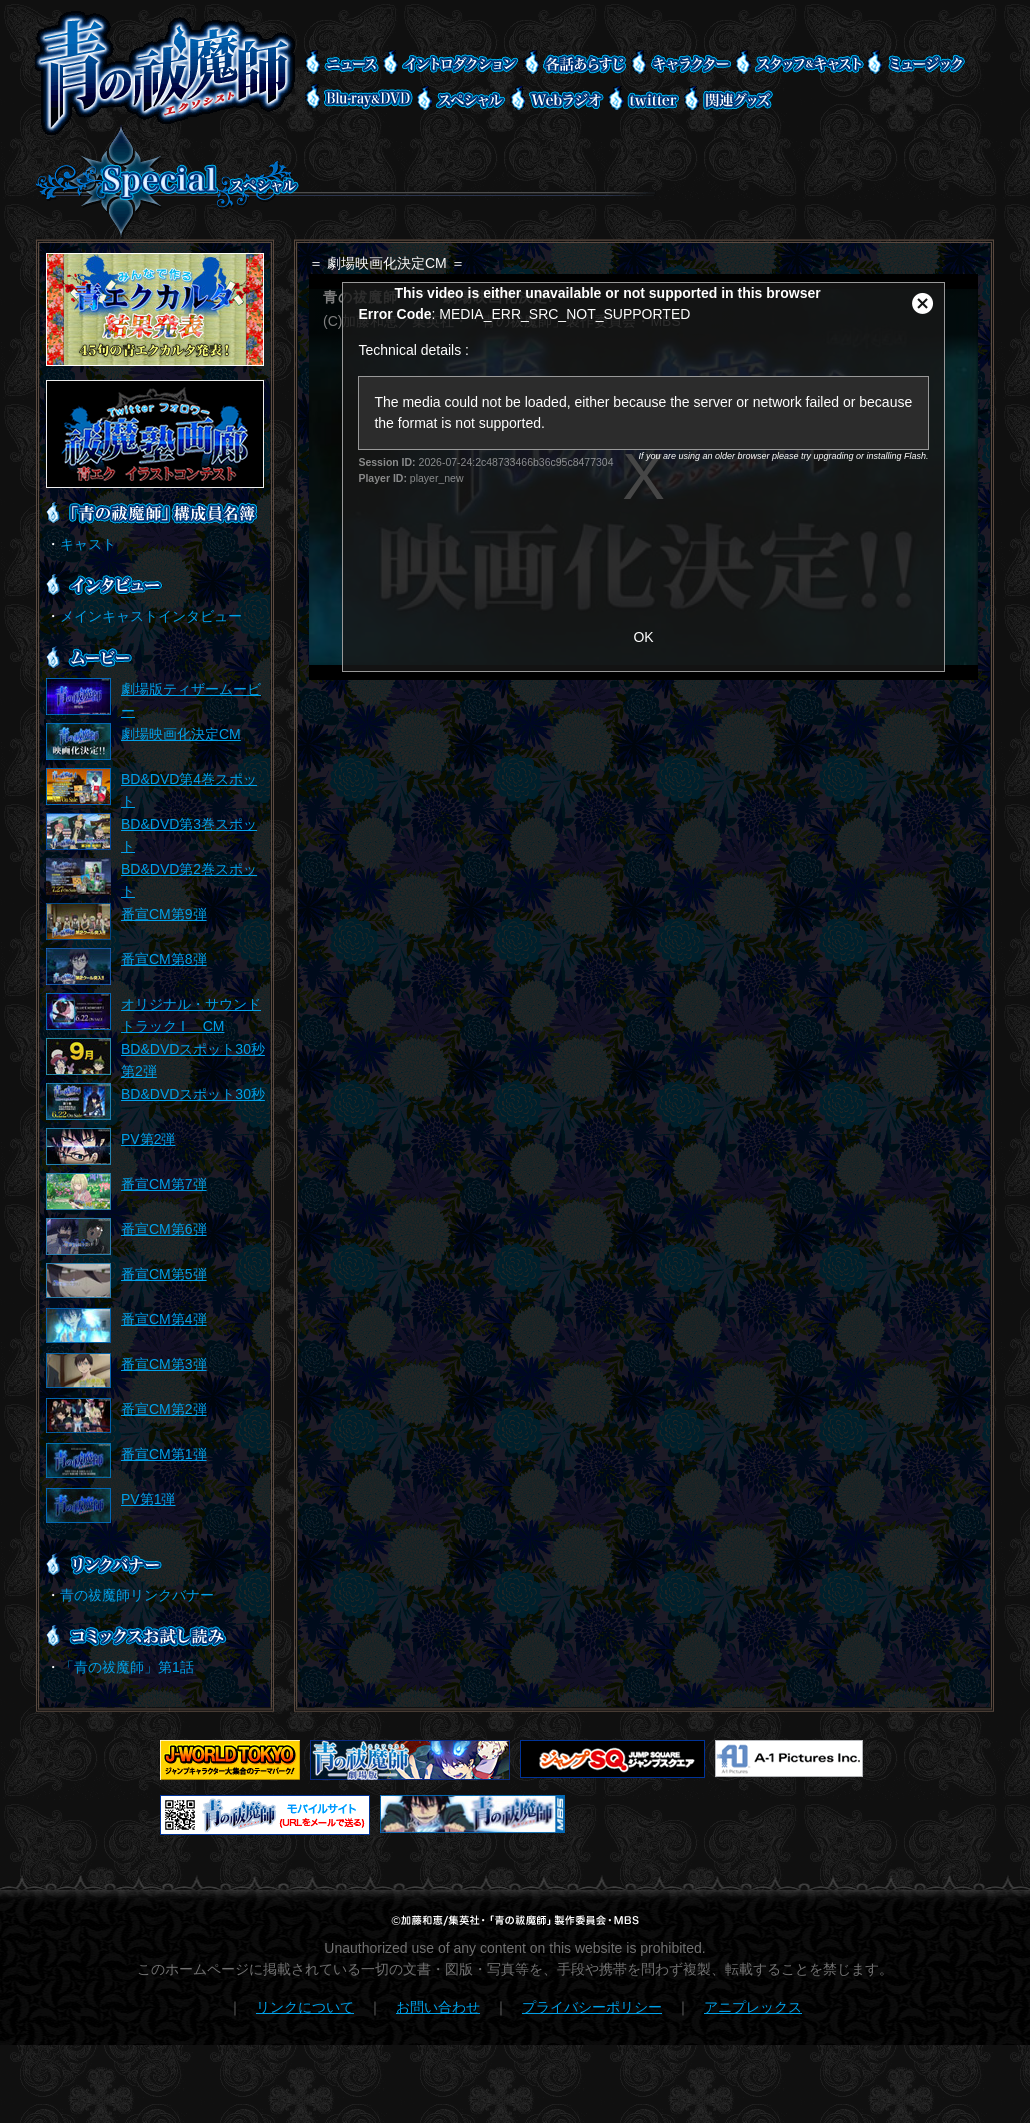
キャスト (88, 544)
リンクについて (305, 2007)
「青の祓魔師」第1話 (127, 1667)
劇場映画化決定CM (181, 734)
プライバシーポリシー (592, 2007)
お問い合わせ (438, 2007)
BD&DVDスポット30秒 (193, 1094)
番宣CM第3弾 (164, 1364)
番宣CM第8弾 (164, 959)
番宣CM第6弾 (164, 1229)
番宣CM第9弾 (164, 914)
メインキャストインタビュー (151, 616)
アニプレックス (753, 2007)
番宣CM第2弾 (164, 1409)
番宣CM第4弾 (164, 1319)
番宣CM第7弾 (164, 1184)
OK (643, 637)
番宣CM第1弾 (164, 1454)
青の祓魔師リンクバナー (137, 1595)
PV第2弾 (148, 1139)
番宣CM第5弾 (164, 1274)
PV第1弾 (148, 1499)
